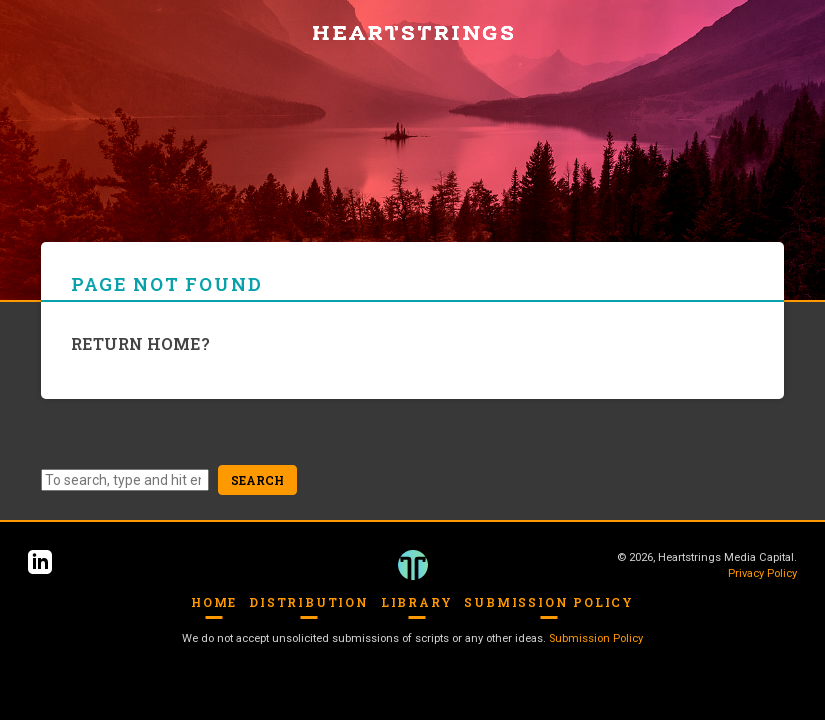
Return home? (140, 343)
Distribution (309, 602)
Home (214, 602)
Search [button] (257, 480)
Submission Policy (549, 602)
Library (417, 602)
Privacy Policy (762, 573)
